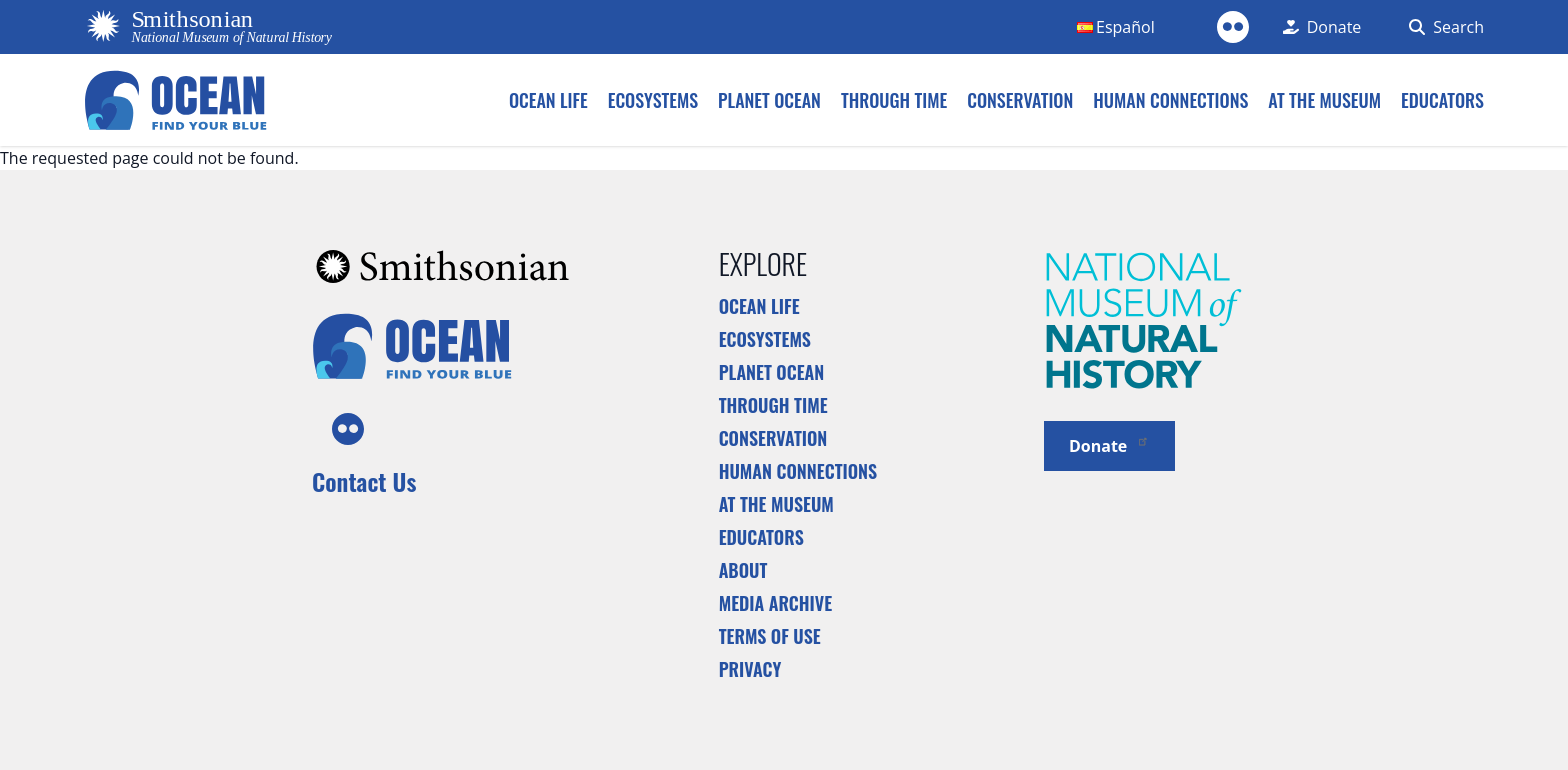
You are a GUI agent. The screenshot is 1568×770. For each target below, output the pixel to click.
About (743, 570)
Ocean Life (759, 306)
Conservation (773, 438)
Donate (1109, 444)
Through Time (773, 405)
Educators (761, 537)
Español (1125, 27)
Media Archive (775, 603)
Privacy (750, 669)
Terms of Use (770, 636)
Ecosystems (765, 339)
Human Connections (798, 471)
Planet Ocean (772, 372)
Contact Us (364, 481)
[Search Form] (1442, 27)
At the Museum (776, 504)
